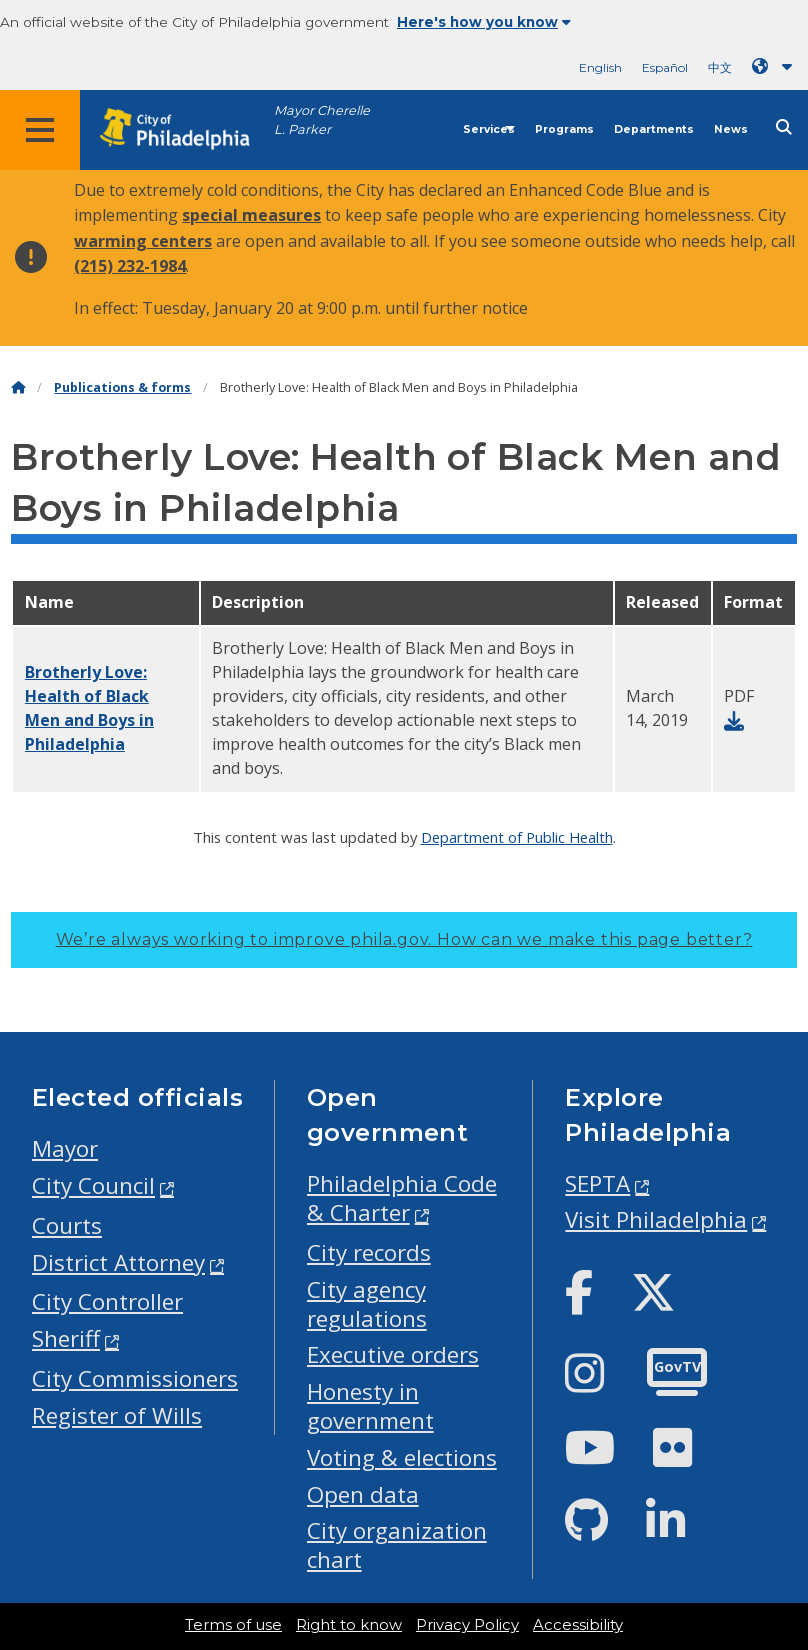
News (731, 129)
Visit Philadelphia (656, 1219)
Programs (564, 129)
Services (489, 129)
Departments (654, 129)
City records (369, 1252)
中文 (720, 67)
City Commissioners (135, 1378)
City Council (93, 1185)
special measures (251, 215)
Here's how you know (484, 22)
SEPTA (597, 1183)
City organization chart (397, 1545)
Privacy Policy (467, 1625)
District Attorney (118, 1262)
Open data (363, 1494)
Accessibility (578, 1625)
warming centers (143, 241)
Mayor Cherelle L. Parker (322, 120)
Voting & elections (402, 1457)
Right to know (349, 1625)
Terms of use (233, 1625)
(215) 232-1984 (130, 266)
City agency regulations (367, 1304)
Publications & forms (122, 387)
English (600, 67)
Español (665, 67)
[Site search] (784, 127)
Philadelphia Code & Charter (402, 1198)
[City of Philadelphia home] (185, 129)
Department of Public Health (517, 837)
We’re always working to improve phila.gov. (404, 939)
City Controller (107, 1301)
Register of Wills (117, 1415)
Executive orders (393, 1354)
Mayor (65, 1148)
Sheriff (66, 1338)
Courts (67, 1225)
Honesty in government (370, 1406)
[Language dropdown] (776, 66)
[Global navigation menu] (40, 130)
